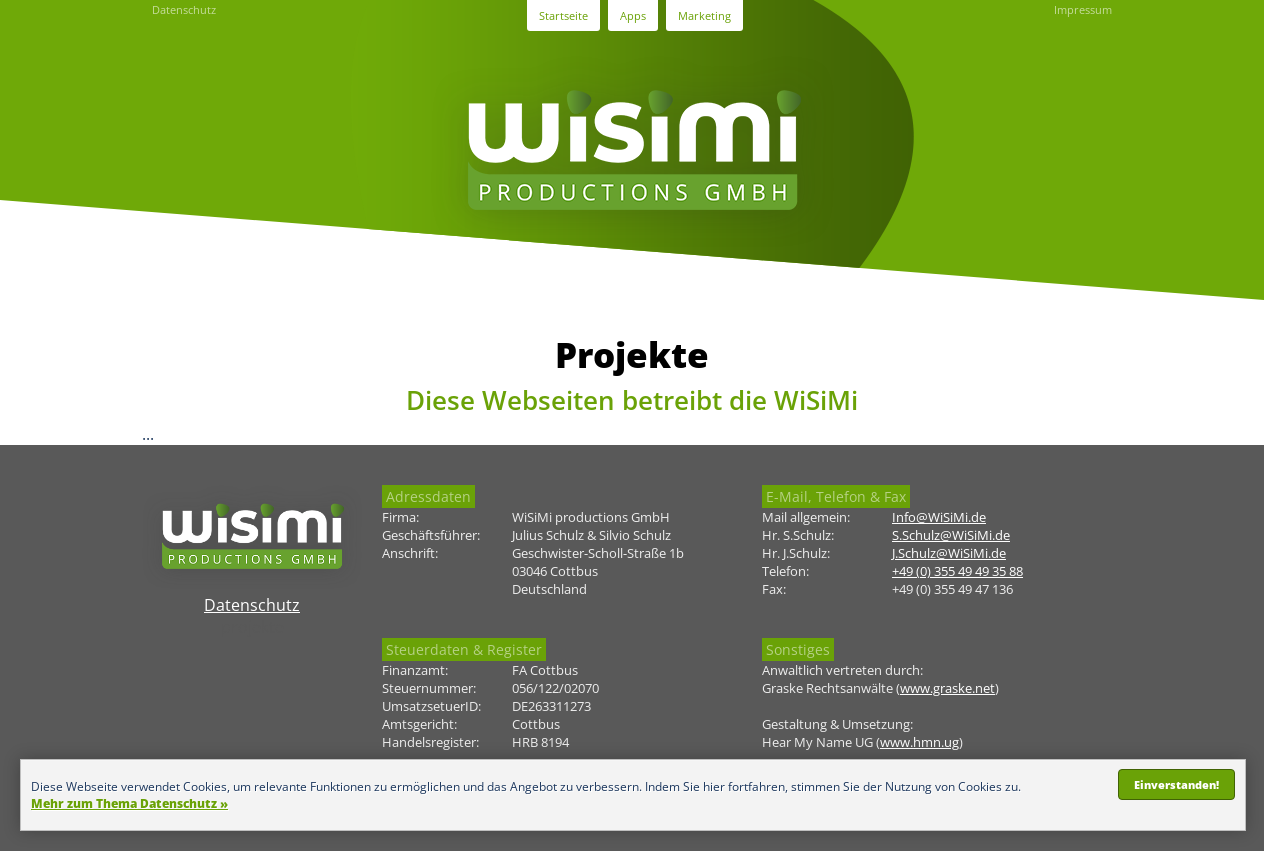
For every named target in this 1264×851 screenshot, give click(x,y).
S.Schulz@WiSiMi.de (951, 535)
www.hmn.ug (919, 742)
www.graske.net (947, 688)
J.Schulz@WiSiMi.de (949, 553)
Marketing (704, 15)
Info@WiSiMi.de (939, 517)
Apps (633, 15)
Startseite (563, 15)
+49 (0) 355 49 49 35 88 (957, 571)
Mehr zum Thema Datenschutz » (129, 803)
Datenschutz (184, 9)
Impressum (1083, 9)
